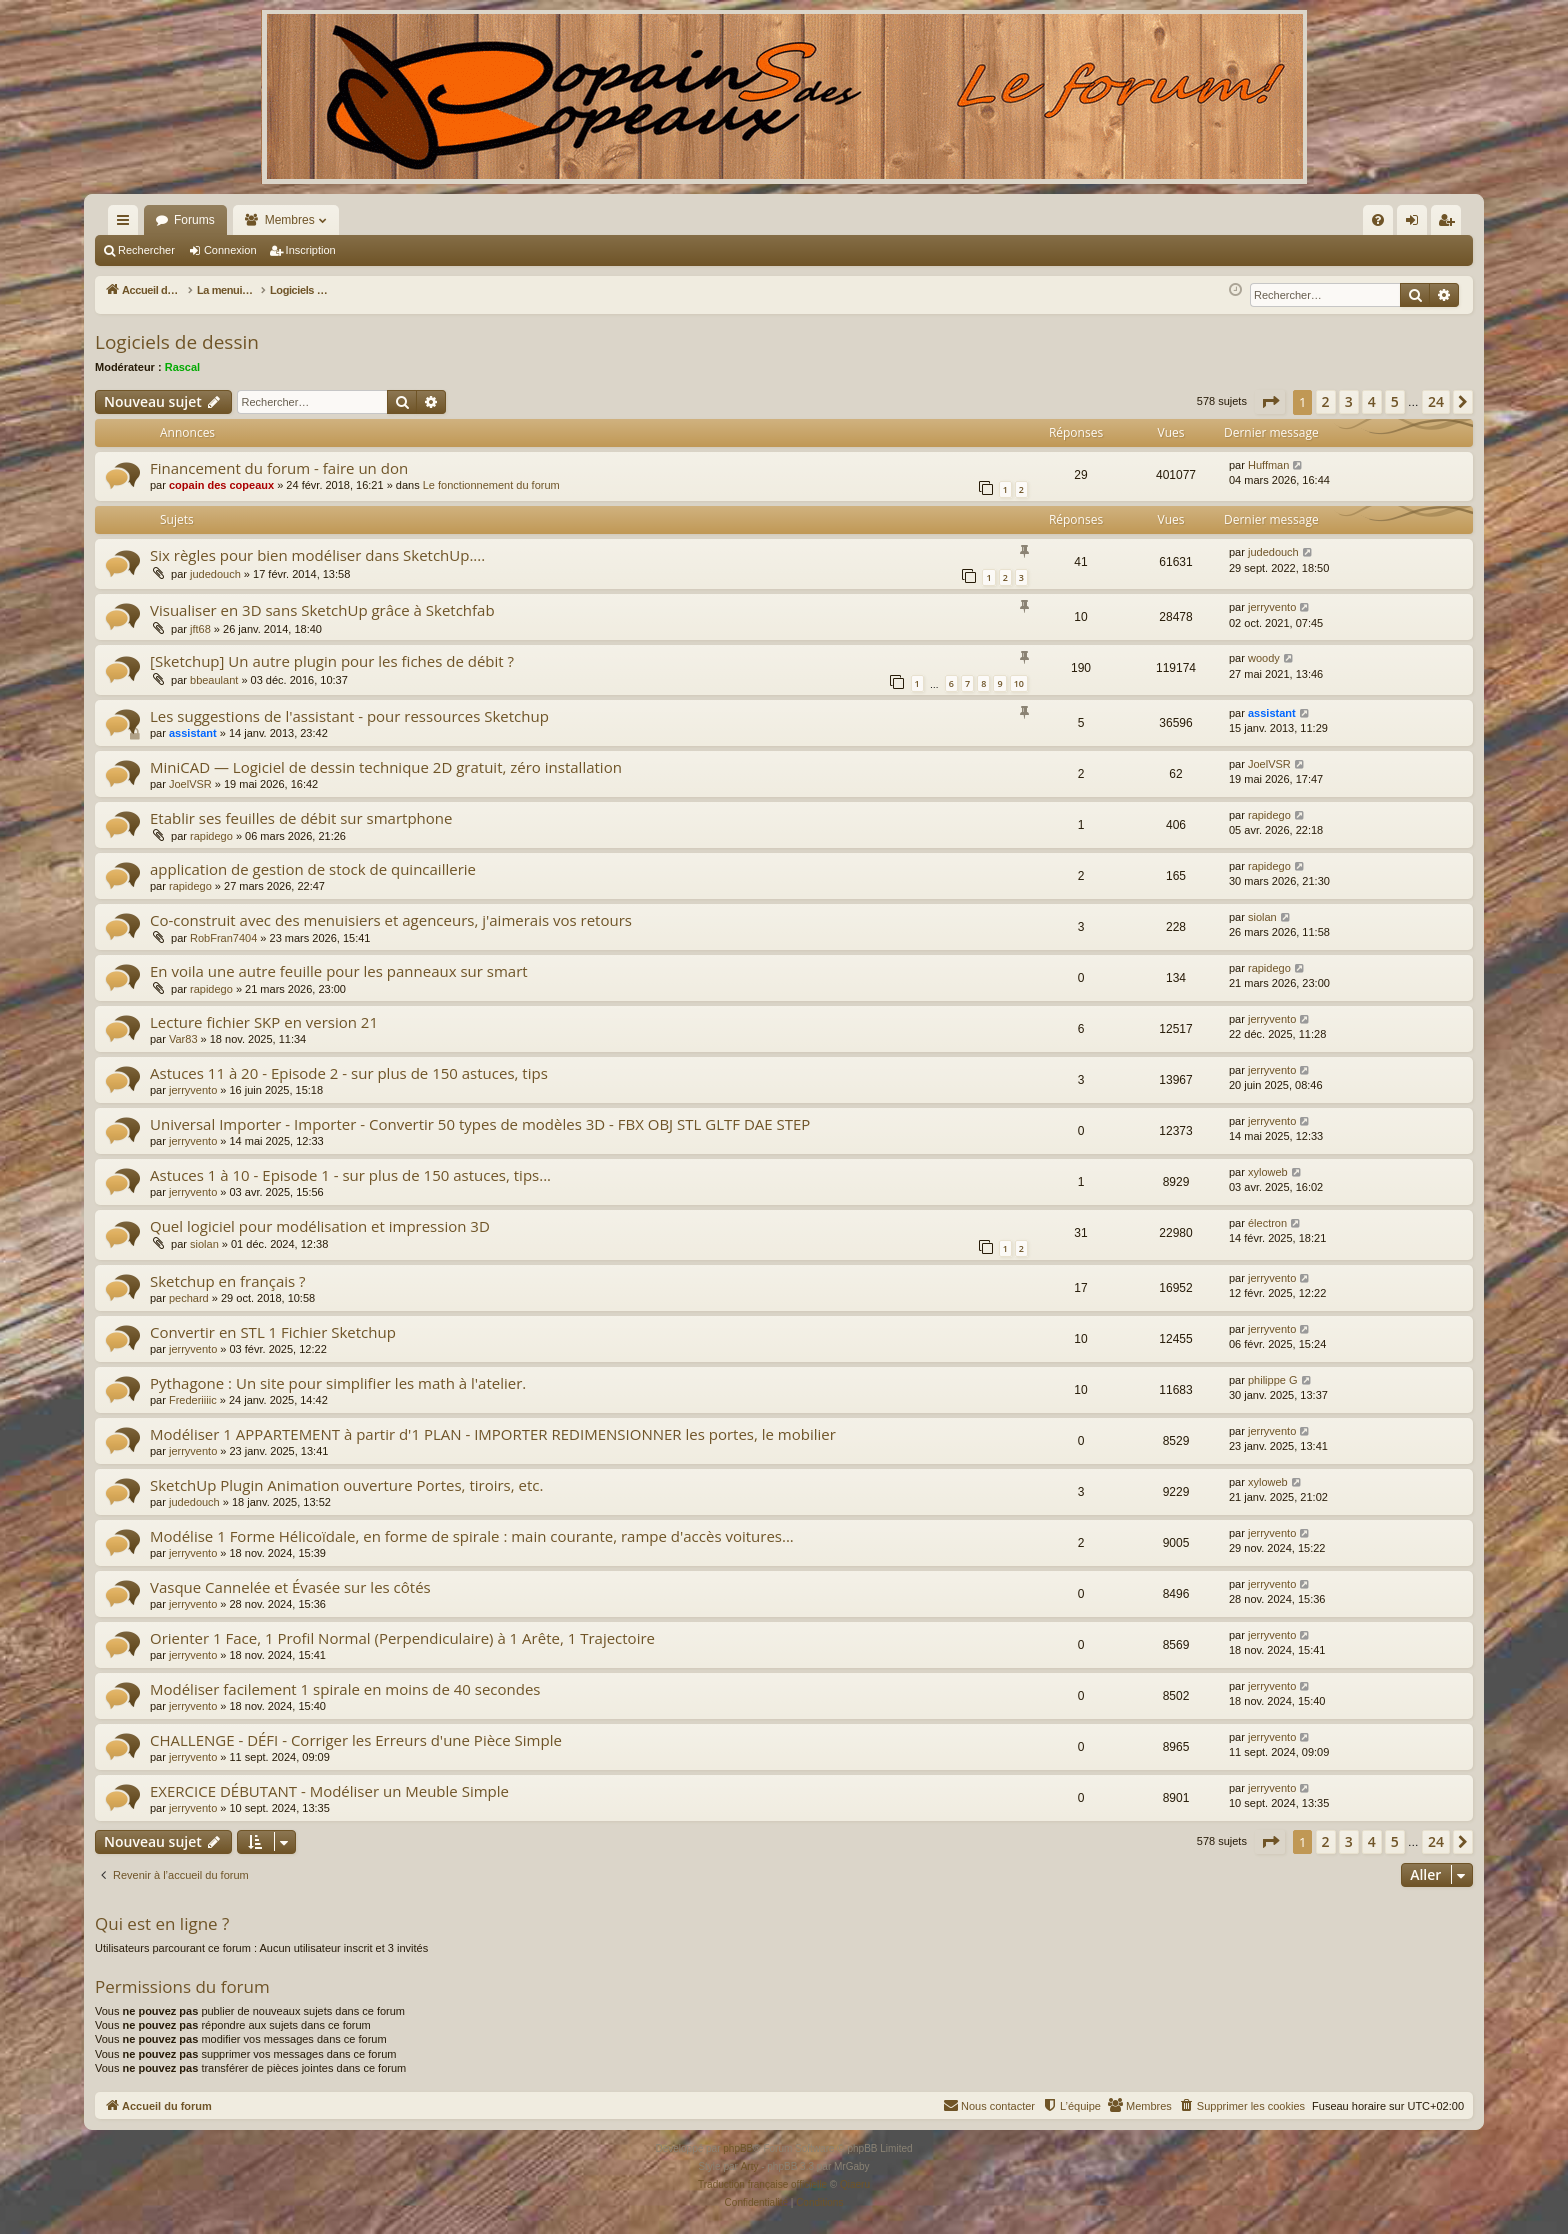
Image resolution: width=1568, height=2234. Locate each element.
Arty (750, 2166)
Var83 (183, 1039)
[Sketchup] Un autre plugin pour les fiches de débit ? (332, 661)
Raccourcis (127, 224)
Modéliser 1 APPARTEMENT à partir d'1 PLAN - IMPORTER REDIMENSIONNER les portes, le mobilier (493, 1434)
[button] (1270, 402)
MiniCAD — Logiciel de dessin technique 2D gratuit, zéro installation (386, 767)
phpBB (738, 2148)
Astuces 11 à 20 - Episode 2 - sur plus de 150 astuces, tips (349, 1073)
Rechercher (146, 250)
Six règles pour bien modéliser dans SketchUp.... (317, 555)
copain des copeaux (221, 485)
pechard (189, 1298)
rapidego (211, 836)
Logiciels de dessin (177, 342)
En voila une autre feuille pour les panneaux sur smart (339, 971)
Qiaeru (855, 2184)
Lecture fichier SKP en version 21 (264, 1022)
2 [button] (1326, 401)
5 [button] (1395, 401)
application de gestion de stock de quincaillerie (313, 869)
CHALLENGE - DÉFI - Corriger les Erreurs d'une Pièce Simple (356, 1740)
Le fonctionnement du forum (491, 485)
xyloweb (1268, 1172)
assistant (193, 733)
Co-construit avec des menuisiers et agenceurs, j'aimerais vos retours (391, 920)
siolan (1262, 917)
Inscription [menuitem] (1450, 224)
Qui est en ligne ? (162, 1923)
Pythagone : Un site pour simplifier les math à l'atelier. (338, 1383)
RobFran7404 (223, 938)
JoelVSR (190, 784)
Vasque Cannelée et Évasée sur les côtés (290, 1587)
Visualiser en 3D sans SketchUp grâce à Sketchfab (322, 610)
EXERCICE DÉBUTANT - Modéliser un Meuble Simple (329, 1791)
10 (1019, 683)
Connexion (230, 250)
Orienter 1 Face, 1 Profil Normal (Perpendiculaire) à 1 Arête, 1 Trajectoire (402, 1638)
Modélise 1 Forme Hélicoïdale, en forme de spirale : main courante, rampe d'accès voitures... (472, 1536)
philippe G (1273, 1380)
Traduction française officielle (762, 2184)
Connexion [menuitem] (1416, 224)
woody (1264, 658)
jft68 (200, 629)
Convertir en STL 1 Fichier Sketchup (273, 1332)
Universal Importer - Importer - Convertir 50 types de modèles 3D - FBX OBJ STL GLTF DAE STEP (480, 1124)
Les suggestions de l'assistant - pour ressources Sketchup (349, 716)
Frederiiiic (193, 1400)
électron (1267, 1223)
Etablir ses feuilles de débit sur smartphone (301, 818)
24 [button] (1436, 401)
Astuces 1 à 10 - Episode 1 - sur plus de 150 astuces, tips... (350, 1175)
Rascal (182, 367)
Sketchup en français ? (228, 1281)
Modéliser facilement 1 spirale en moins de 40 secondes (345, 1689)
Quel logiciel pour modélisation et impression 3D (320, 1226)
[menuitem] (1163, 220)
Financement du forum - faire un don (279, 468)
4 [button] (1372, 401)
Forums (194, 220)
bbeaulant (214, 680)
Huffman (1268, 465)
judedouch (215, 574)
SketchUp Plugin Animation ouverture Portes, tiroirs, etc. (346, 1485)
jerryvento (1272, 607)
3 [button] (1349, 401)
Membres (290, 220)
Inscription (311, 250)
